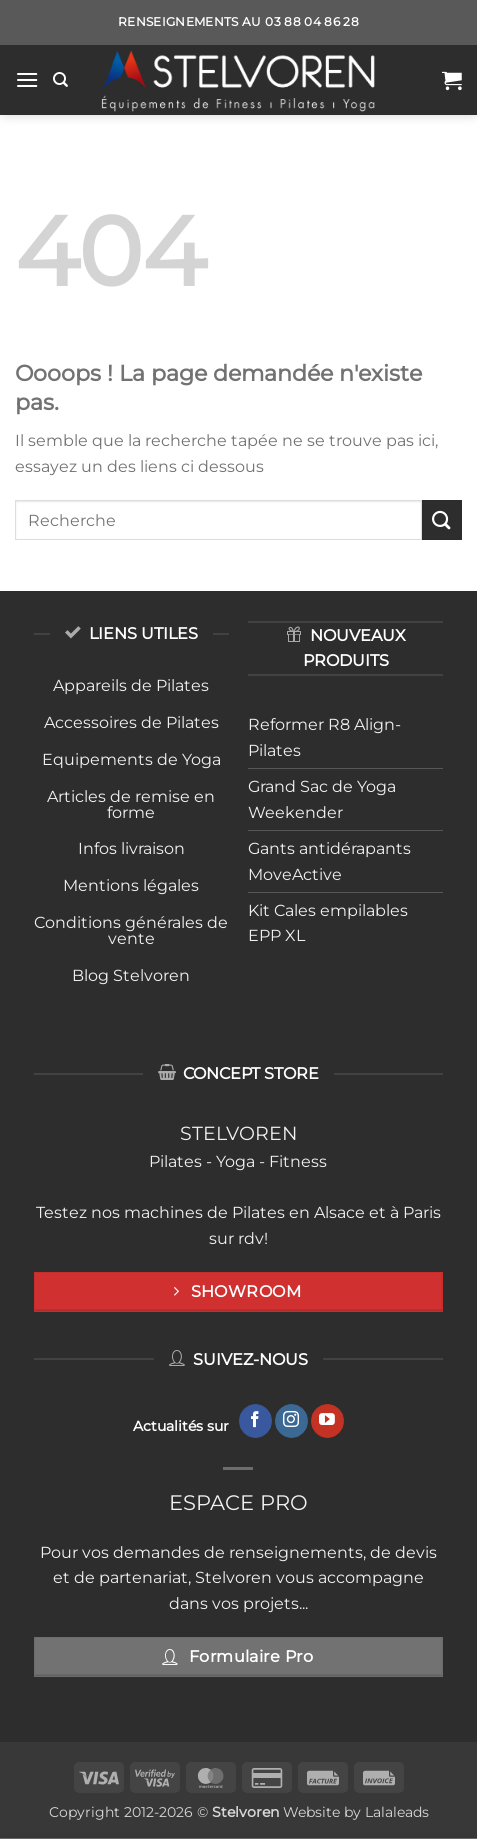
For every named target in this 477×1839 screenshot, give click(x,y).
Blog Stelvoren (131, 975)
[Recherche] (60, 80)
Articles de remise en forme (131, 804)
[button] (27, 79)
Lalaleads (397, 1812)
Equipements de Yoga (131, 759)
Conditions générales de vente (131, 930)
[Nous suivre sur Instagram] (291, 1421)
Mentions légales (131, 885)
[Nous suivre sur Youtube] (327, 1421)
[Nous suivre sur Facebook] (255, 1421)
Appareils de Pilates (131, 685)
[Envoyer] (442, 519)
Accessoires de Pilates (131, 722)
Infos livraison (131, 848)
